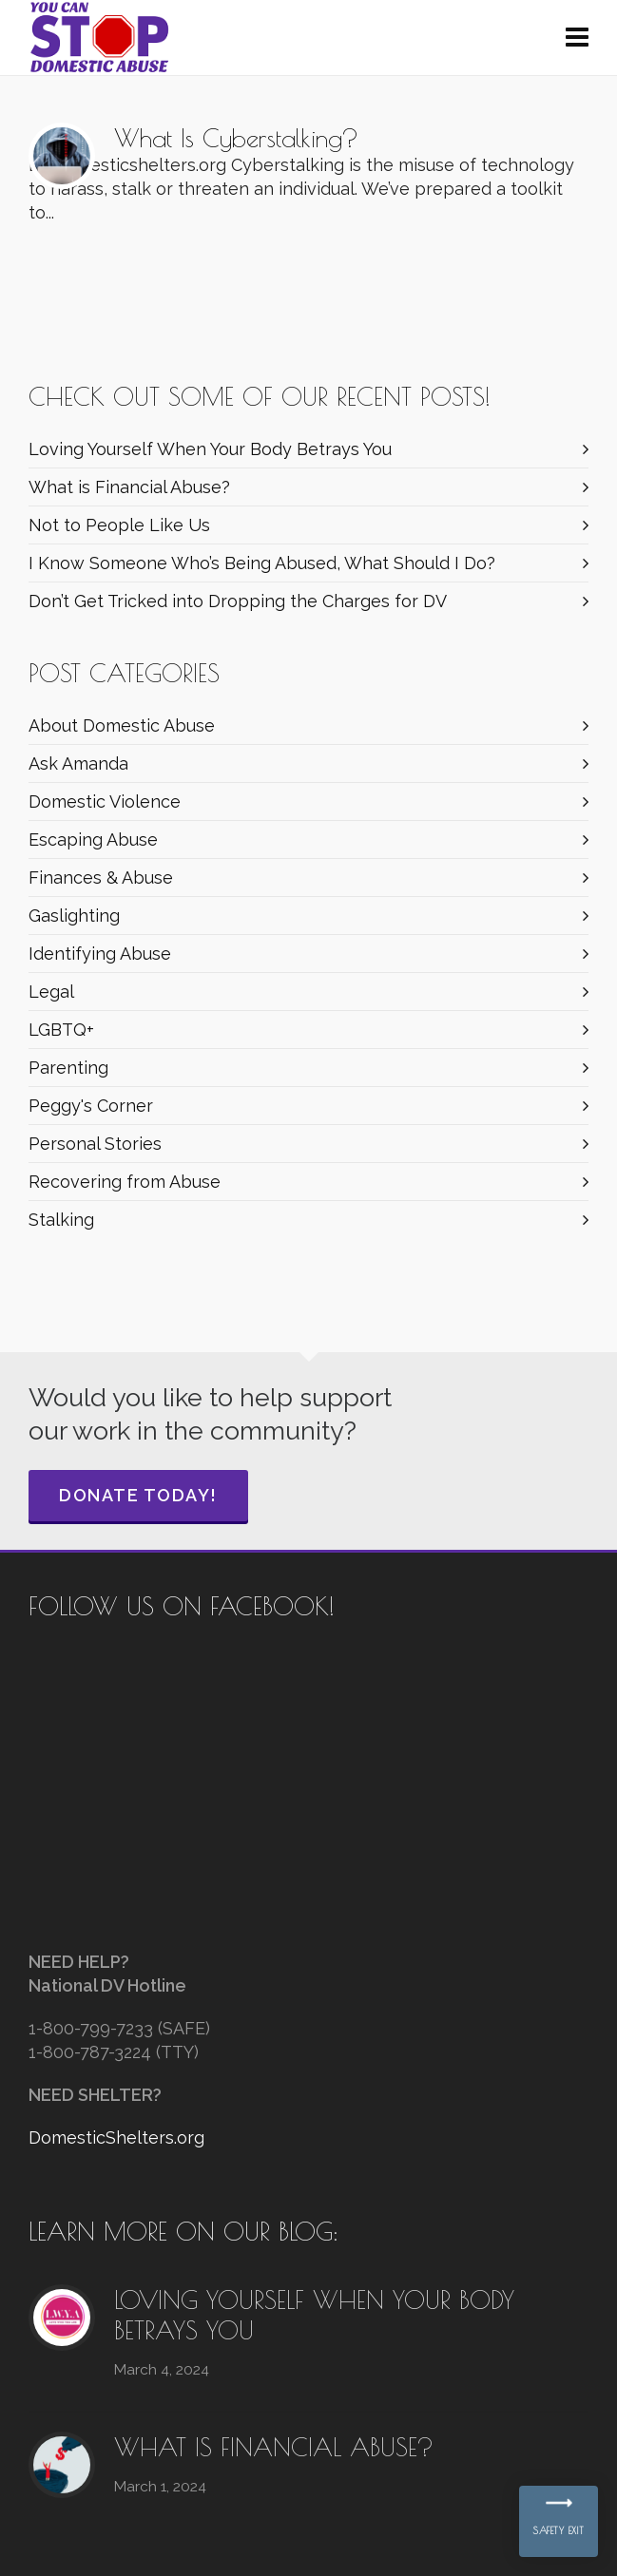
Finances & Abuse (101, 877)
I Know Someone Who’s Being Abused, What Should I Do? (262, 563)
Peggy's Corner (91, 1106)
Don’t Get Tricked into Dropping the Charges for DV (238, 601)
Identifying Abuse (100, 954)
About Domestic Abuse (122, 725)
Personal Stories (95, 1144)
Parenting (68, 1068)
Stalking (61, 1220)
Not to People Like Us (119, 525)
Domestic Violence (105, 801)
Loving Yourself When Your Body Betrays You (210, 449)
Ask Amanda (78, 763)
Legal (51, 992)
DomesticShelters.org (116, 2137)
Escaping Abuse (93, 839)
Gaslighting (74, 915)
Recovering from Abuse (125, 1182)
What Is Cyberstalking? (236, 138)
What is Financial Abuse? (129, 487)
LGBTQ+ (61, 1030)
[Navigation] (577, 38)
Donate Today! (138, 1495)
